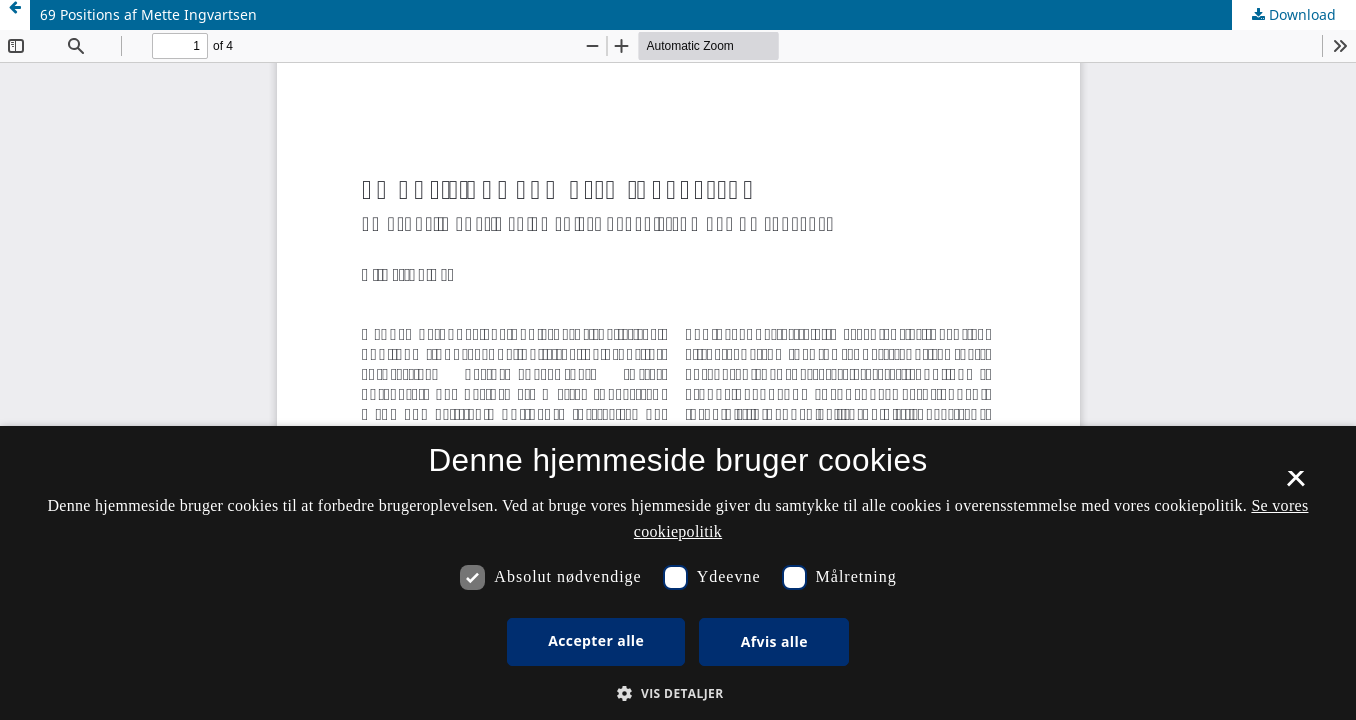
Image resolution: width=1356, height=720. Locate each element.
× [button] (1295, 485)
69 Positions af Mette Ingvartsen (148, 14)
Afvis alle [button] (774, 641)
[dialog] (678, 573)
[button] (677, 693)
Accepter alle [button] (596, 640)
